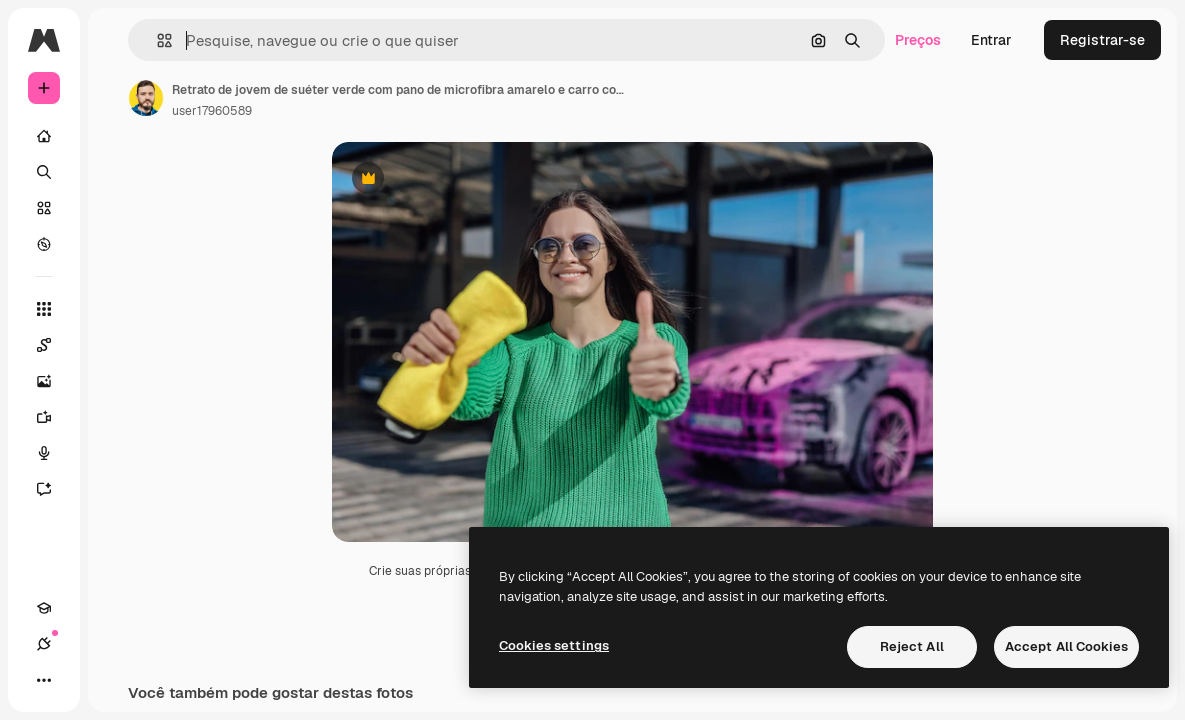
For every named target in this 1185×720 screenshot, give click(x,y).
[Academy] (44, 608)
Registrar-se (1102, 40)
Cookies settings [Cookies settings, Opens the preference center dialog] (554, 645)
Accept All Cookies (1066, 646)
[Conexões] (44, 644)
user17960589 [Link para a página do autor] (212, 111)
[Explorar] (44, 244)
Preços (918, 40)
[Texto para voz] (54, 453)
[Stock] (44, 208)
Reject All (912, 646)
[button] (156, 40)
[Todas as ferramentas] (44, 309)
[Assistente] (54, 489)
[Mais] (44, 680)
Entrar (991, 40)
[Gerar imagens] (54, 381)
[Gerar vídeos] (54, 417)
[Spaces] (54, 345)
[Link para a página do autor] (146, 98)
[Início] (44, 136)
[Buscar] (44, 172)
